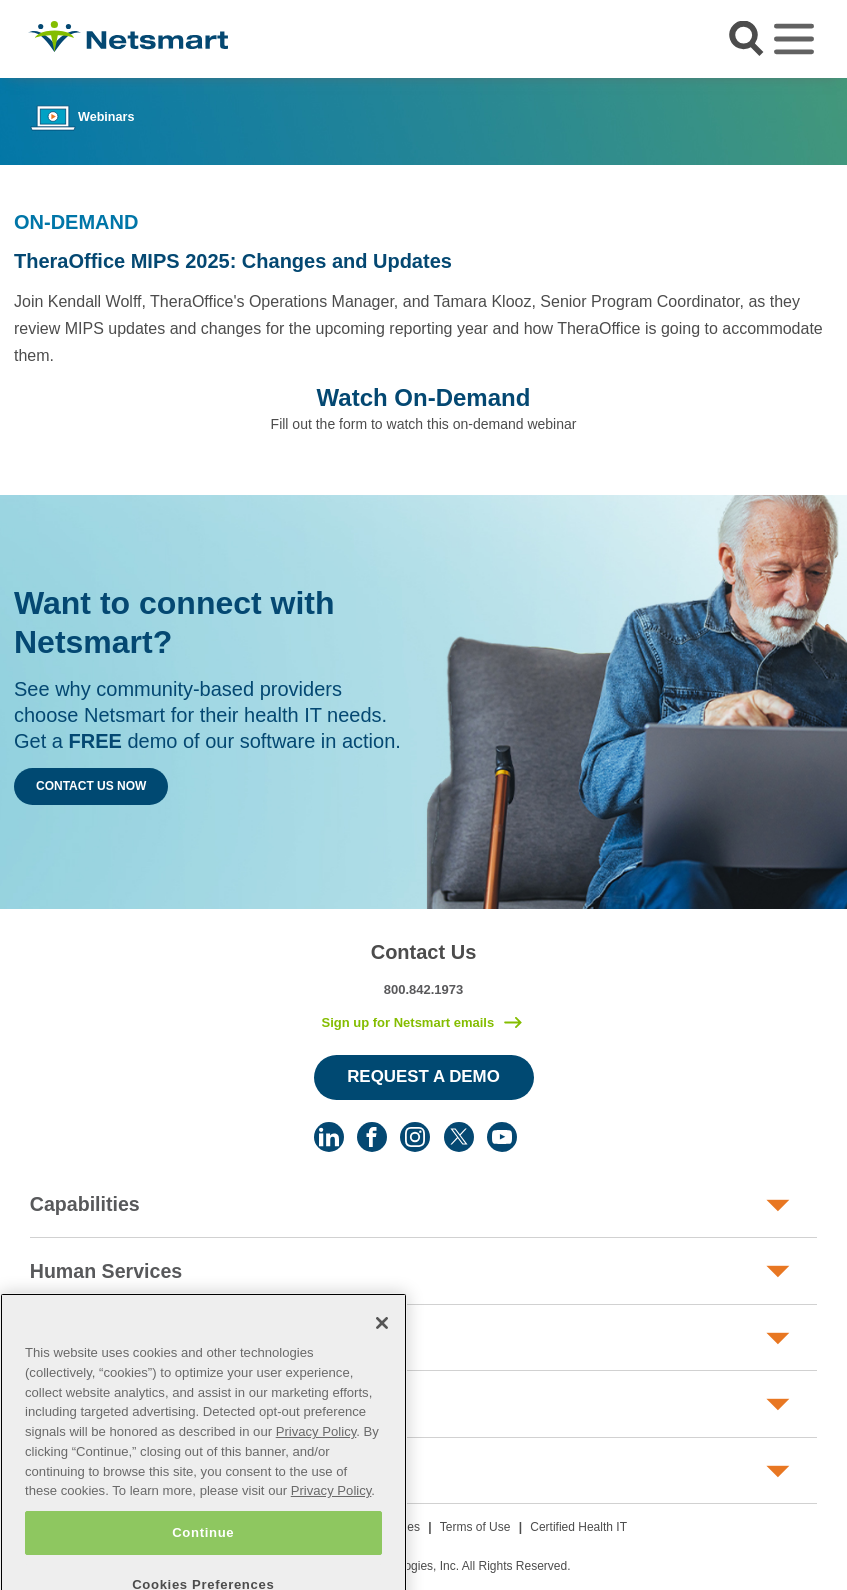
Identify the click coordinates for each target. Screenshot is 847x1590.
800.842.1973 (424, 989)
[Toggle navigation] (794, 39)
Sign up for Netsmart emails (407, 1022)
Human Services (106, 1271)
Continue (203, 1558)
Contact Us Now (91, 786)
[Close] (382, 1350)
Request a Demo (423, 1076)
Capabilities (85, 1204)
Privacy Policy (316, 1458)
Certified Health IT (578, 1527)
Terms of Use (475, 1527)
